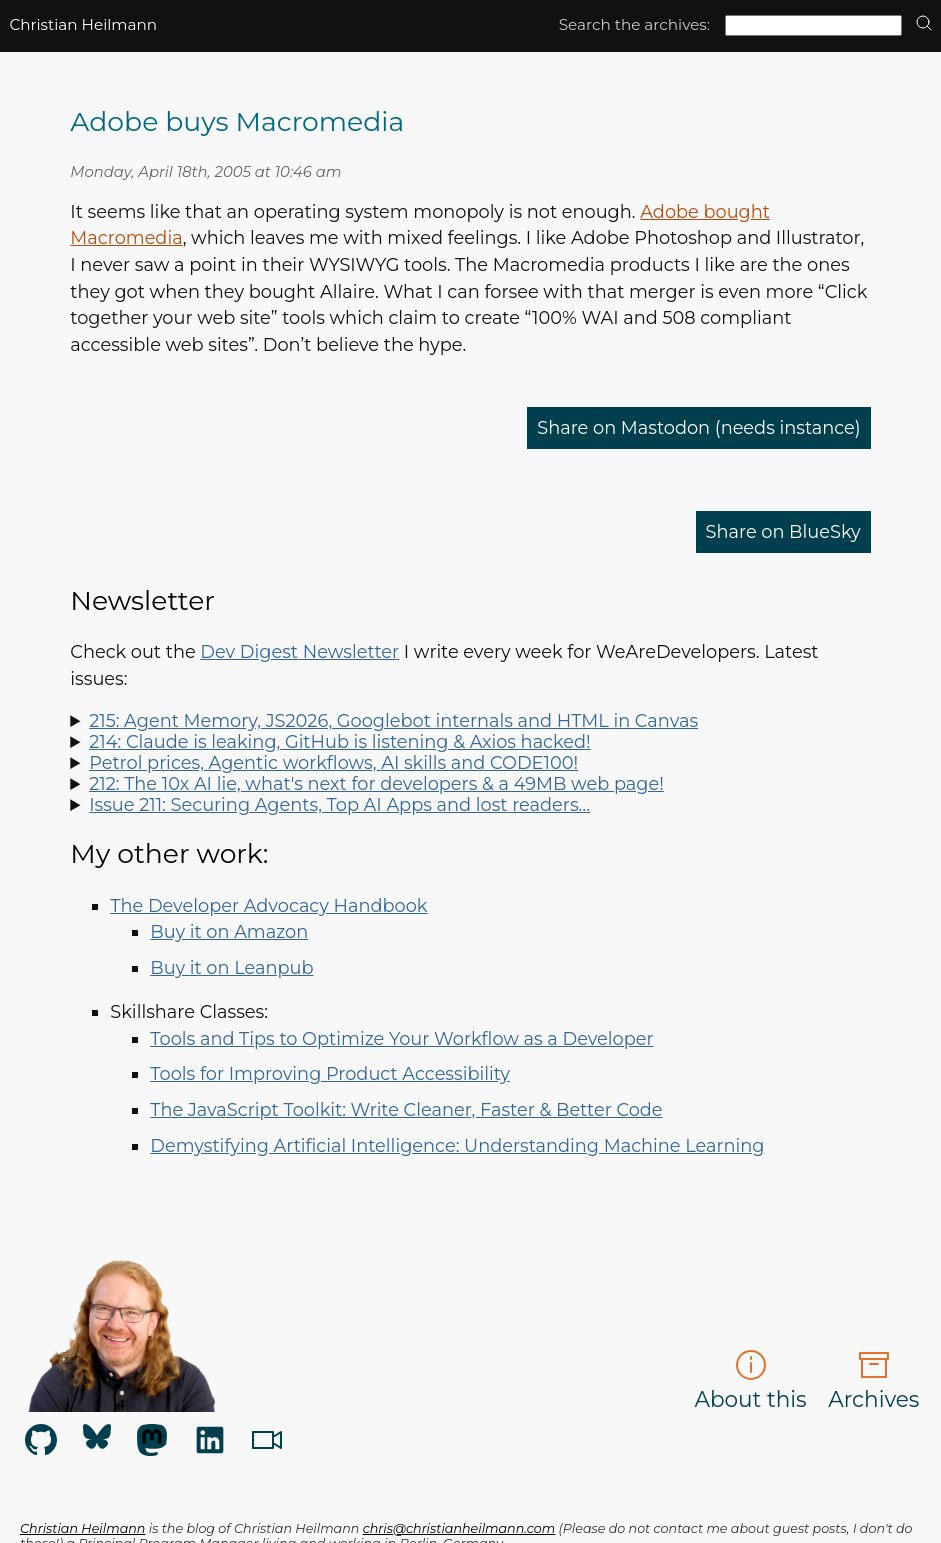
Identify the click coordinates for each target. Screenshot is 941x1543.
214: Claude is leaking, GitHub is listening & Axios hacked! (339, 741)
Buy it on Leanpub (231, 967)
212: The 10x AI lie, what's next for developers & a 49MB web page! (376, 783)
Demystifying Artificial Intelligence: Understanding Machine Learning (457, 1145)
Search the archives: (634, 24)
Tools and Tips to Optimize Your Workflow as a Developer (401, 1038)
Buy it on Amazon (229, 931)
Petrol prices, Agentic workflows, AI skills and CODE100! (333, 762)
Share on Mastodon (698, 427)
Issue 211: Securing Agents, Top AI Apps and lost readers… (339, 804)
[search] (924, 24)
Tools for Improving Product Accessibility (330, 1073)
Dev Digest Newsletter (299, 651)
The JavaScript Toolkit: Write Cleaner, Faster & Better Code (406, 1109)
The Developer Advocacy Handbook (268, 905)
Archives (873, 1380)
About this (750, 1380)
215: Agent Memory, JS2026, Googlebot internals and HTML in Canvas (393, 720)
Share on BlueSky (783, 531)
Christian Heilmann (83, 24)
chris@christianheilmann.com (459, 1528)
